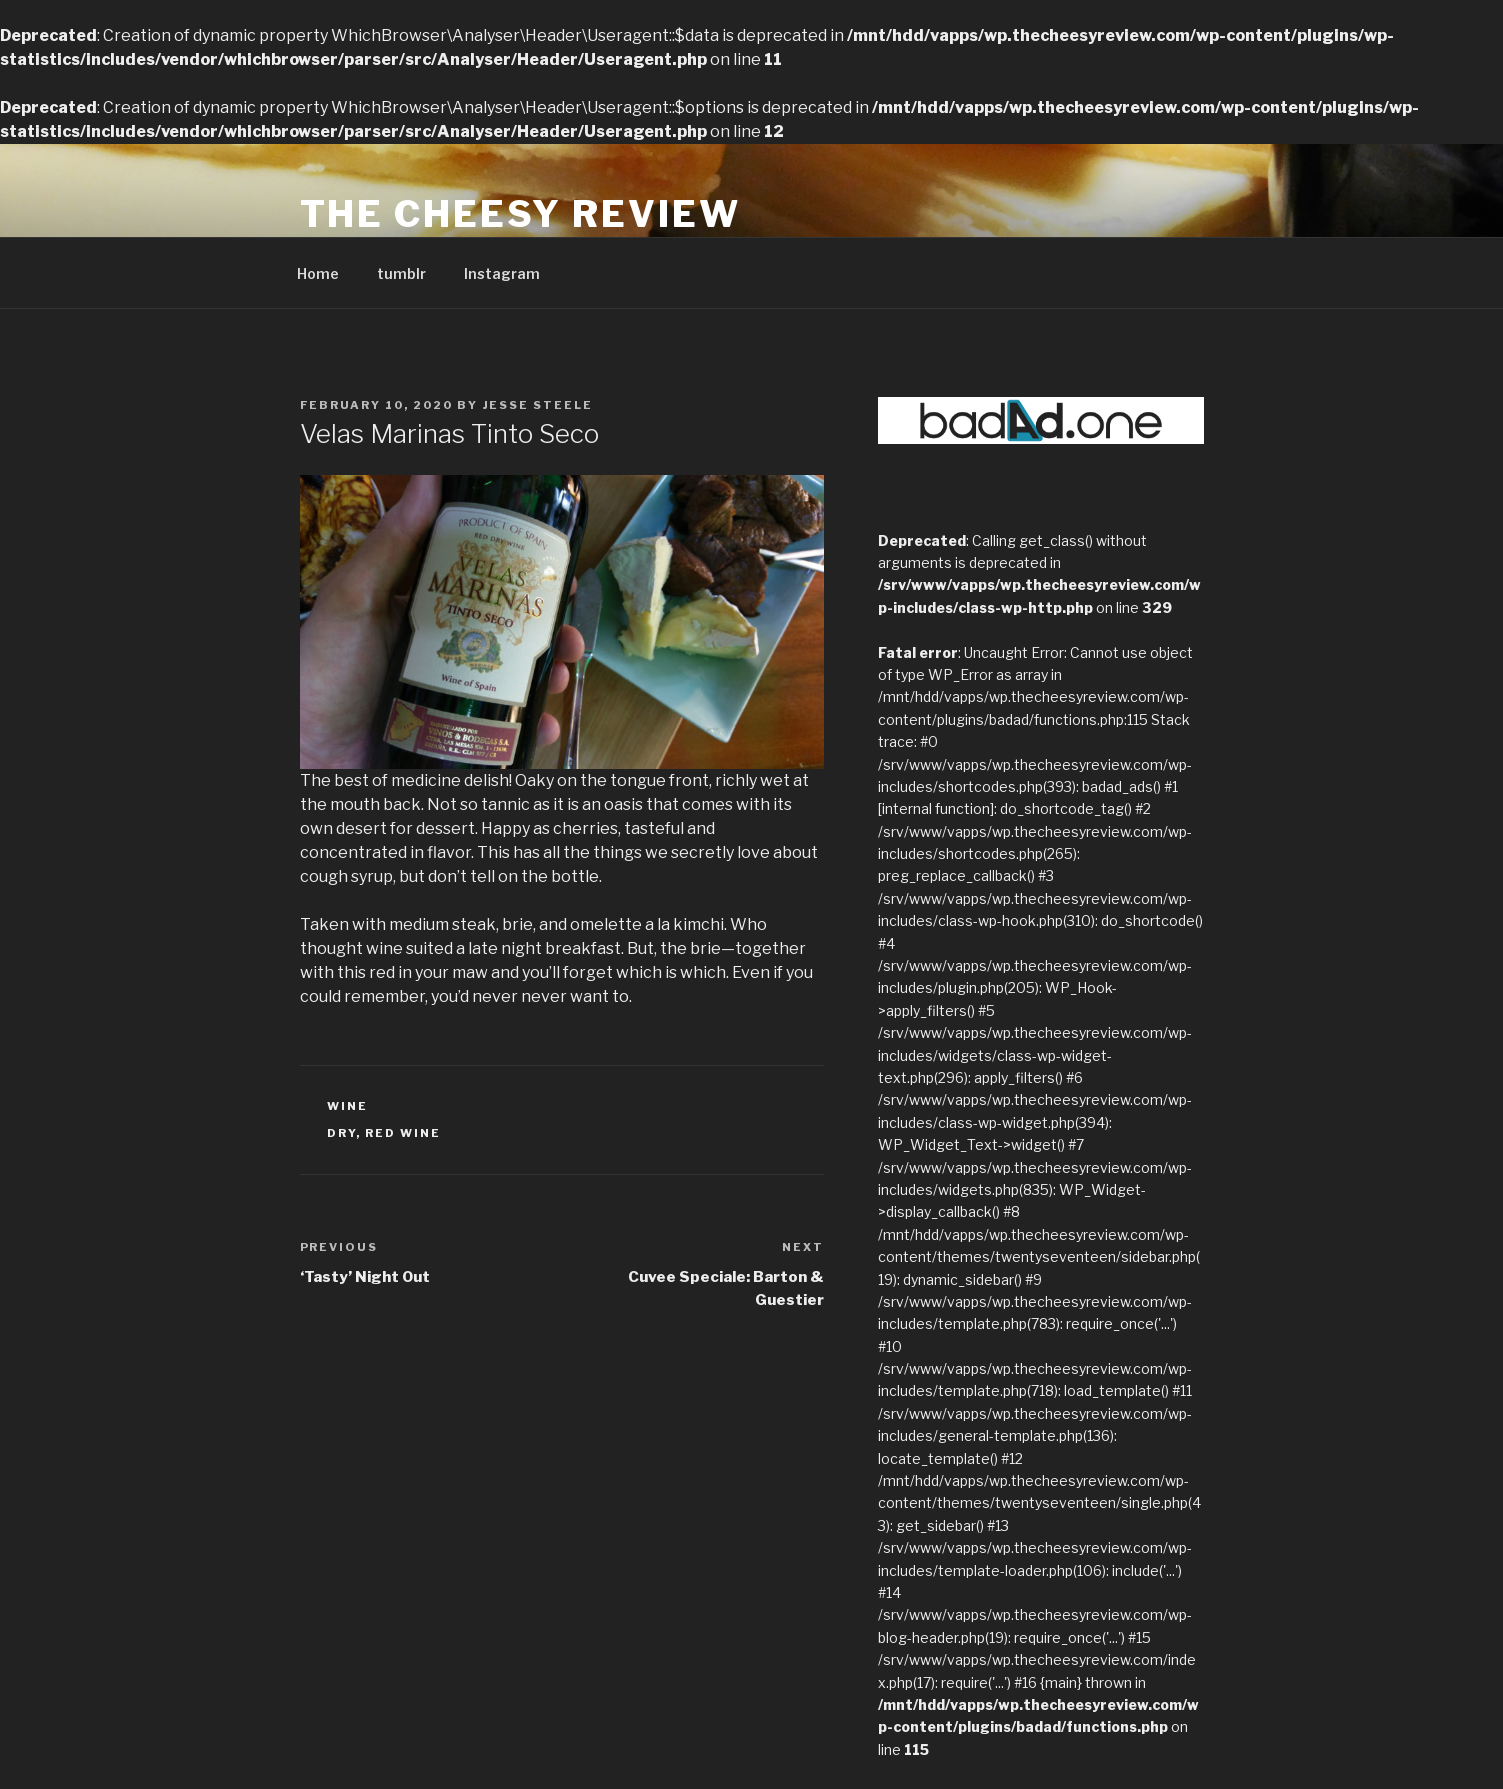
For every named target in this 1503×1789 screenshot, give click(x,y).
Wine (347, 1106)
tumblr (401, 273)
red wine (403, 1133)
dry (341, 1133)
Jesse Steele (538, 405)
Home (318, 273)
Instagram (502, 273)
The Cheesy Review (520, 214)
